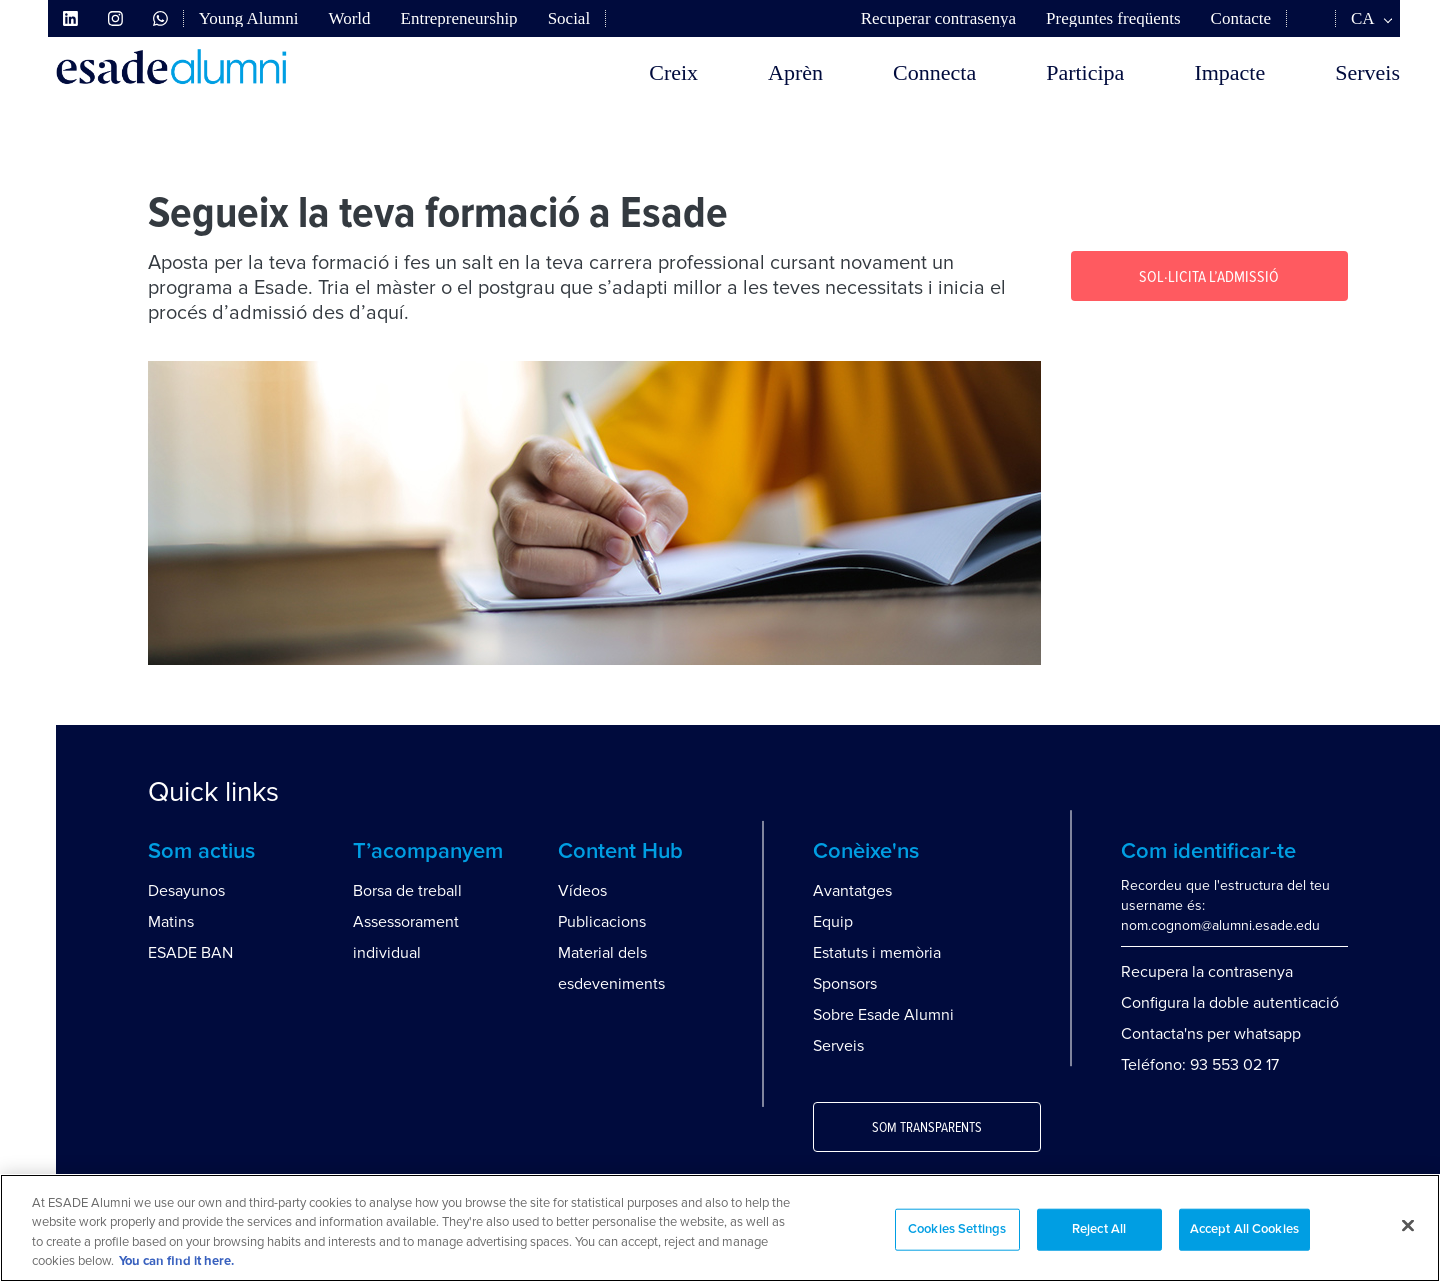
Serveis (1367, 72)
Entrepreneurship (459, 18)
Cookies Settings (957, 1229)
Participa (1085, 72)
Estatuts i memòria (877, 953)
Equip (833, 922)
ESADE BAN (190, 953)
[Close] (1408, 1225)
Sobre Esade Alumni (883, 1015)
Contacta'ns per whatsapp (1211, 1034)
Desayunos (186, 891)
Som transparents (927, 1128)
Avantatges (852, 891)
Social (569, 18)
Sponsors (845, 984)
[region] (720, 1228)
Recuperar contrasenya (938, 18)
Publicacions (602, 922)
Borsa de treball (407, 891)
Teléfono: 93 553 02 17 (1200, 1065)
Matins (171, 922)
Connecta (934, 72)
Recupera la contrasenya (1207, 972)
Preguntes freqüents (1113, 18)
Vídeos (582, 891)
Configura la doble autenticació (1230, 1003)
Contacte (1241, 18)
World (349, 18)
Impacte (1229, 72)
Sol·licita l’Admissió (1209, 277)
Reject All (1099, 1229)
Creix (673, 72)
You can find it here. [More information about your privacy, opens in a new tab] (176, 1261)
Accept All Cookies (1244, 1229)
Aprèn (795, 72)
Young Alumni (249, 18)
